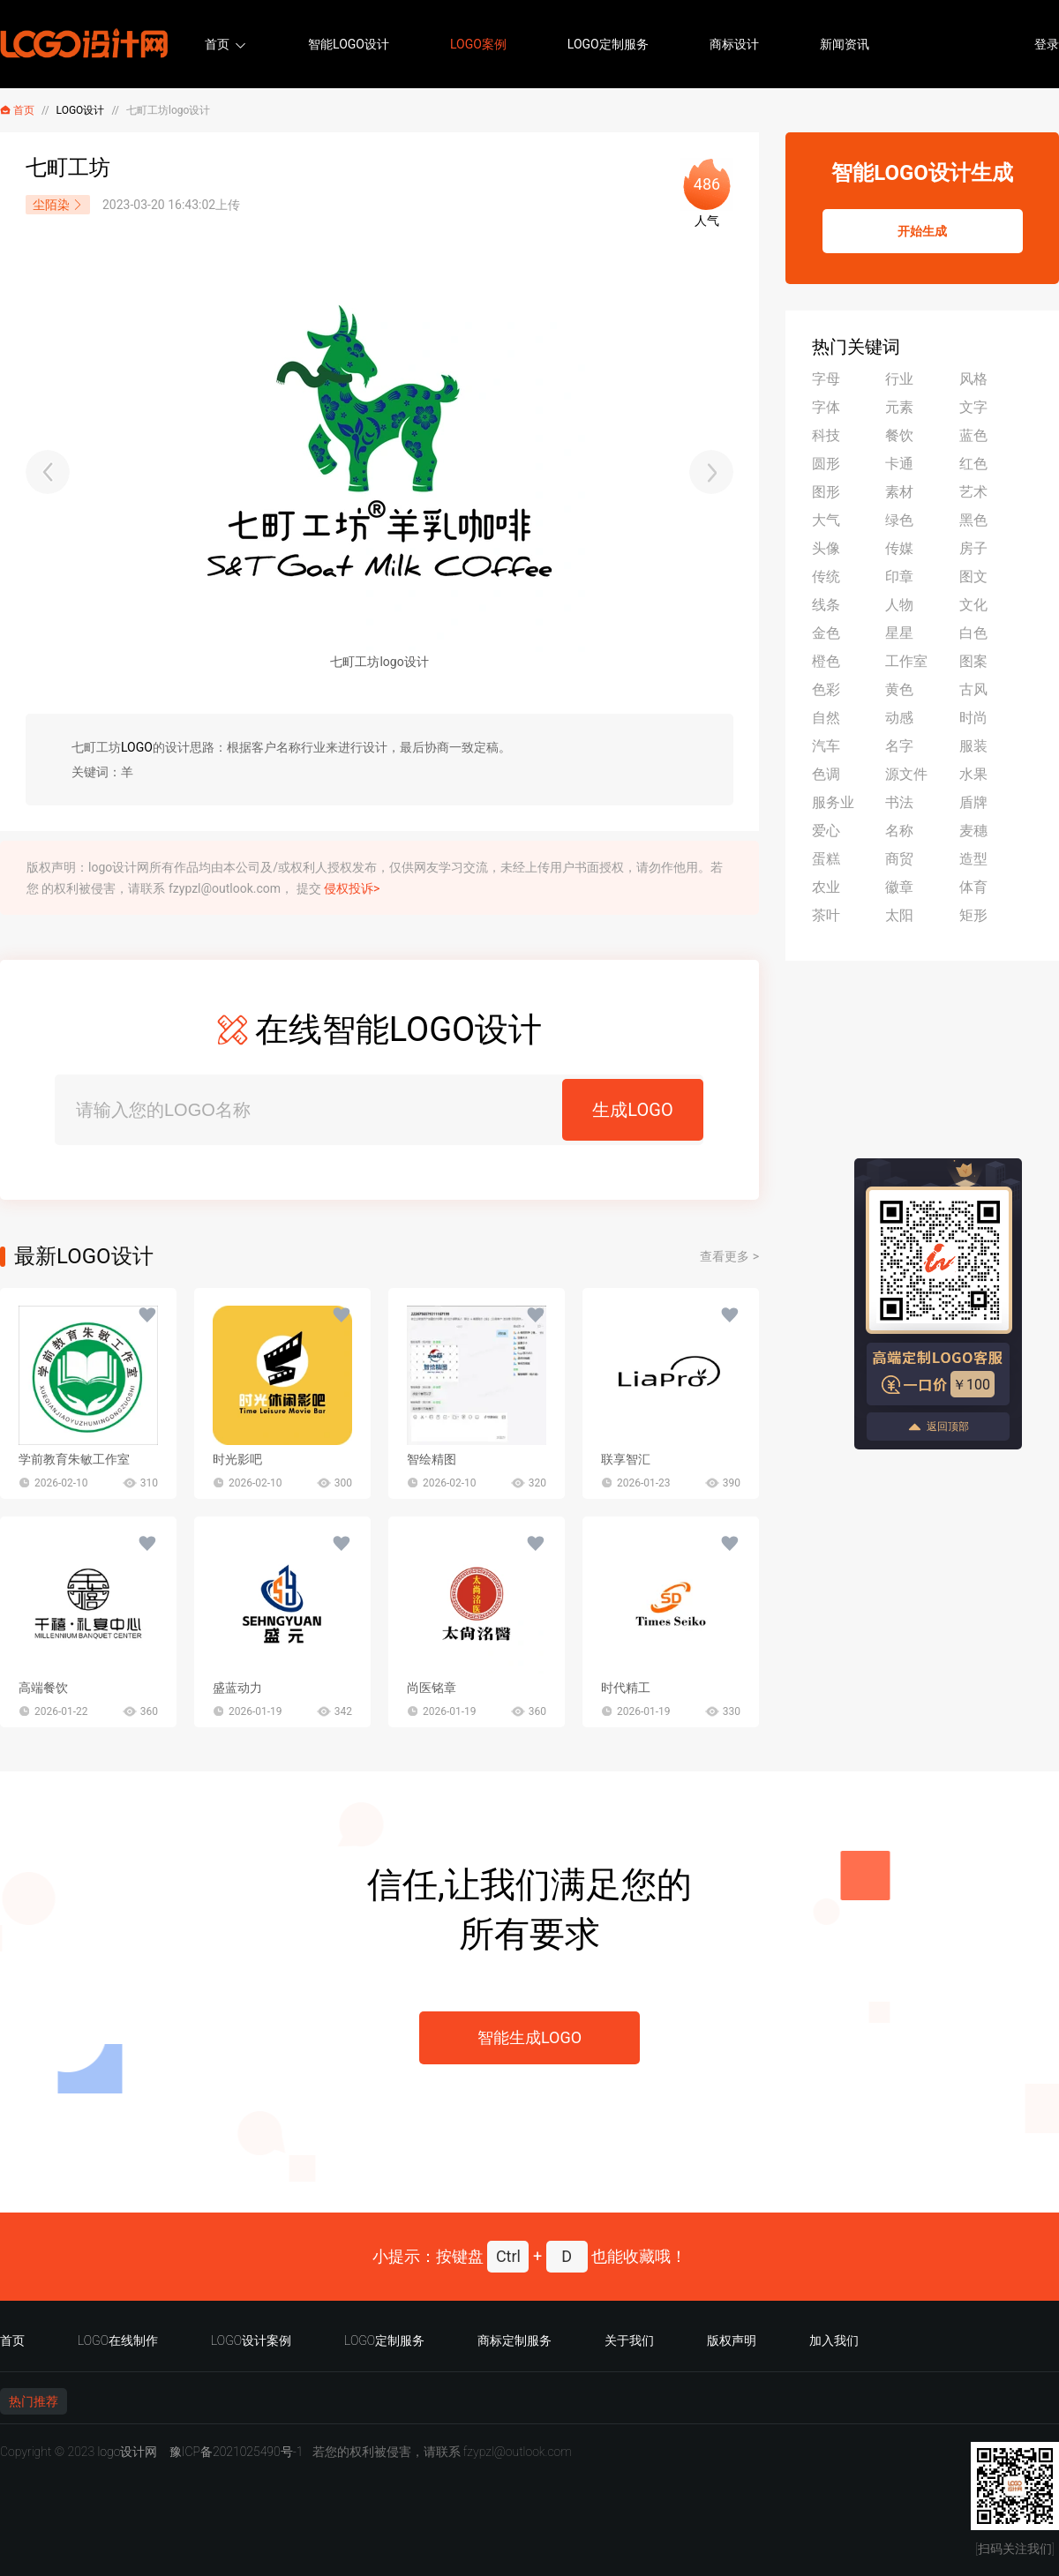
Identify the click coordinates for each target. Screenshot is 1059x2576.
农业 (826, 887)
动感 (899, 717)
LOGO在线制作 (118, 2340)
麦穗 (973, 830)
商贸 (899, 858)
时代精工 (625, 1688)
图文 (973, 576)
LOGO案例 (478, 44)
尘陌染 (58, 205)
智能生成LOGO (529, 2037)
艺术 (973, 491)
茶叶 (826, 915)
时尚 (973, 717)
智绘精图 (431, 1459)
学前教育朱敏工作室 (74, 1459)
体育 (973, 887)
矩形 (973, 915)
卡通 (899, 463)
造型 (973, 858)
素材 (899, 491)
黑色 (973, 520)
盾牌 (973, 802)
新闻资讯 (844, 44)
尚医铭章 (431, 1688)
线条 (826, 604)
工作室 (906, 661)
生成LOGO (632, 1109)
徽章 (899, 887)
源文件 (906, 774)
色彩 (826, 689)
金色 (826, 633)
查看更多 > (729, 1256)
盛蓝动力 (237, 1688)
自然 (826, 717)
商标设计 (734, 44)
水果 (973, 774)
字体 (826, 407)
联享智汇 (625, 1459)
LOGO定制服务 (608, 44)
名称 (899, 830)
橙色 (826, 661)
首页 (217, 44)
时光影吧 (237, 1459)
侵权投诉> (351, 888)
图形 (826, 491)
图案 (973, 661)
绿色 (899, 520)
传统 (826, 576)
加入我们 (834, 2340)
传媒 (899, 548)
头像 (826, 548)
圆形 (826, 463)
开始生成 (922, 231)
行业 (899, 379)
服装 (973, 746)
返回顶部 (938, 1426)
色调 (826, 774)
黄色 (899, 689)
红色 (973, 463)
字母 (826, 379)
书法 (899, 802)
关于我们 (629, 2340)
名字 (899, 746)
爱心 (826, 830)
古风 (973, 689)
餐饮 (899, 435)
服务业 (833, 802)
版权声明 (731, 2340)
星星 (899, 633)
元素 (899, 407)
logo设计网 (127, 2452)
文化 (973, 604)
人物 (899, 604)
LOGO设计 (80, 110)
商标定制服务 (514, 2340)
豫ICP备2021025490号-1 (236, 2452)
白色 (973, 633)
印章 (899, 576)
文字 (973, 407)
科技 (826, 435)
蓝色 (973, 435)
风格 (973, 379)
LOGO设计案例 (251, 2340)
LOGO (137, 747)
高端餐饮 (43, 1688)
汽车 (826, 746)
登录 (1046, 44)
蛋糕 (826, 858)
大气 (826, 520)
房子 (973, 548)
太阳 (899, 915)
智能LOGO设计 (348, 44)
